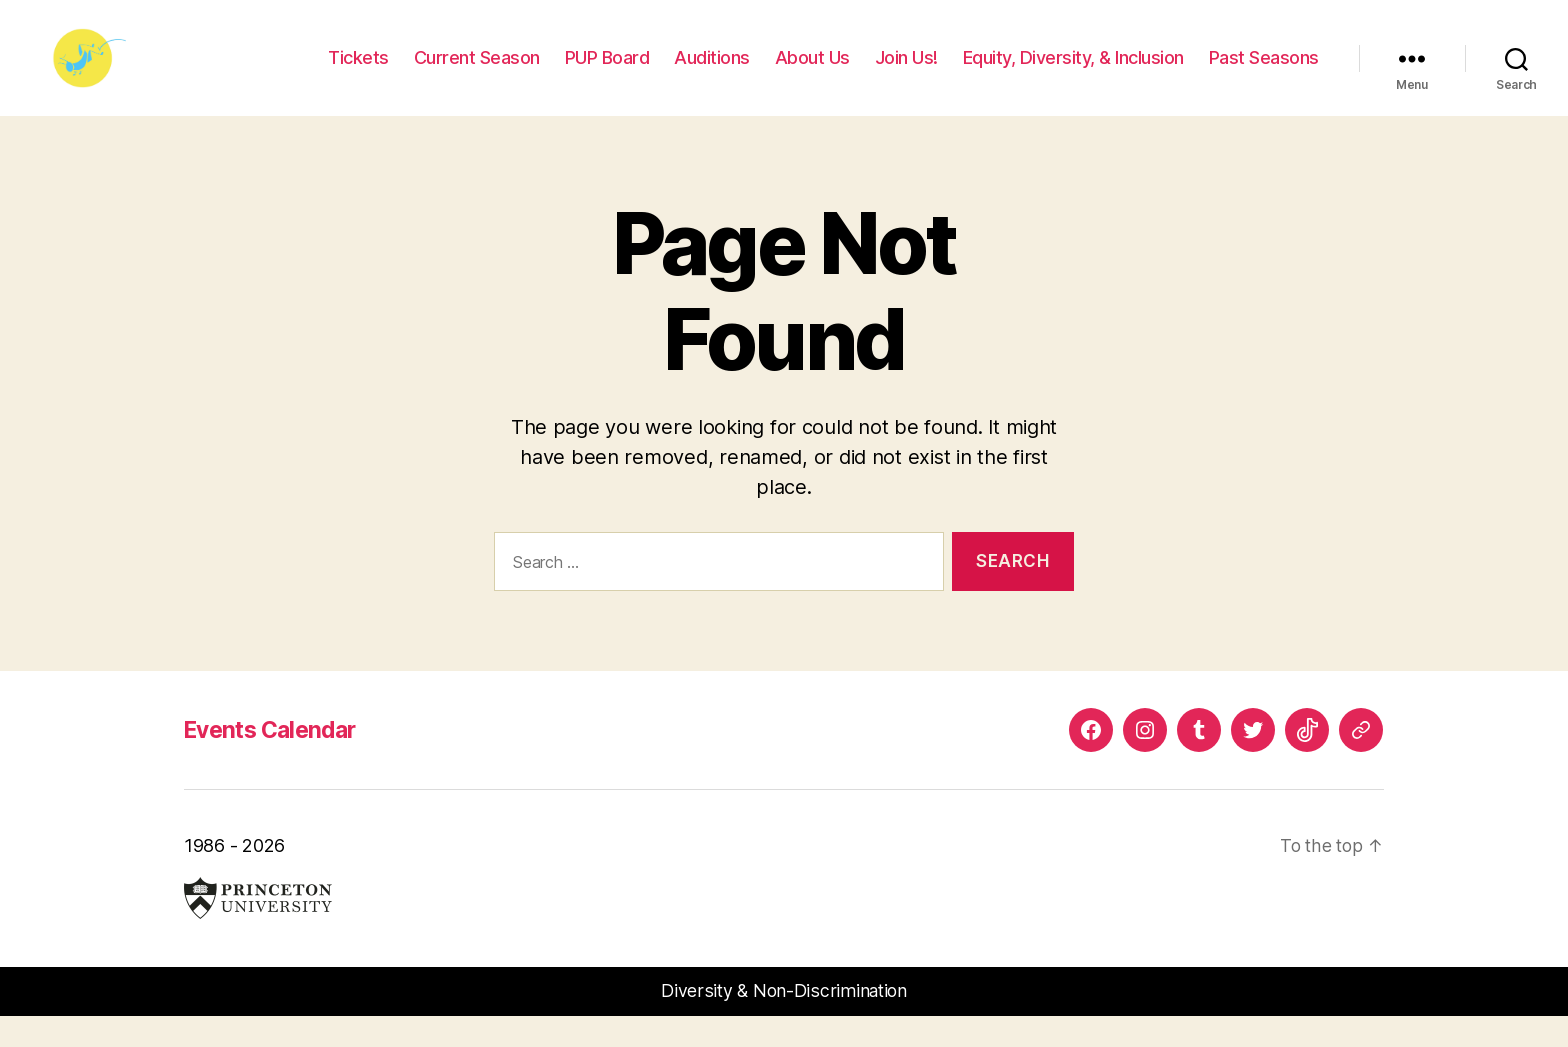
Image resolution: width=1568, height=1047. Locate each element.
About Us (812, 72)
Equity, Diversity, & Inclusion (1073, 72)
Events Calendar (276, 759)
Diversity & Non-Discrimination (784, 1021)
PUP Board (607, 72)
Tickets (358, 72)
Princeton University (258, 929)
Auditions (712, 72)
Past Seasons (1264, 72)
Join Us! (906, 72)
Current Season (477, 72)
